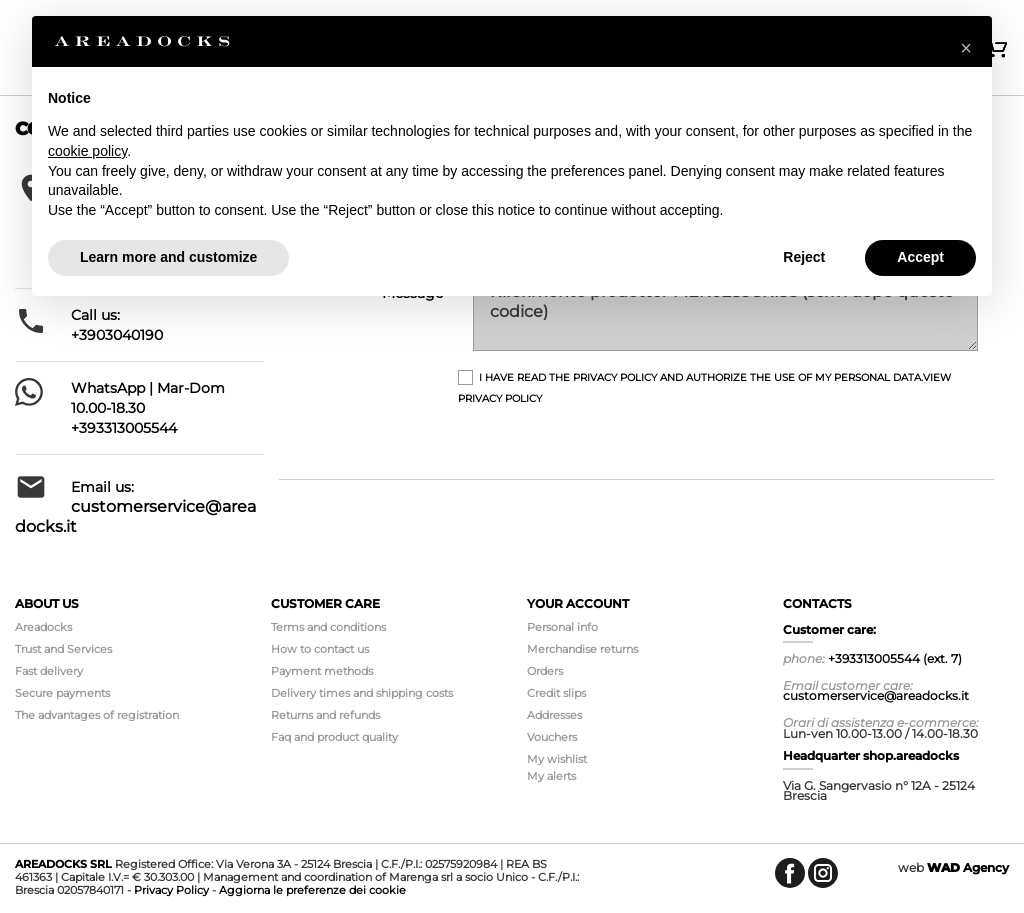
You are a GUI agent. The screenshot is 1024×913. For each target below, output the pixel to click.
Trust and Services (63, 649)
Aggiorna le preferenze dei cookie (312, 890)
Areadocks (43, 627)
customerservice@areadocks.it (876, 695)
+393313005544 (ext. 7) (895, 658)
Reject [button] (804, 257)
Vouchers (552, 737)
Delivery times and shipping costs (362, 693)
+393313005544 (124, 428)
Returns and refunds (325, 715)
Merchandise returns (582, 649)
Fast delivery (49, 671)
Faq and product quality (334, 737)
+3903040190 (117, 335)
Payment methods (322, 671)
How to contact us (320, 649)
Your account (578, 603)
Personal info (562, 627)
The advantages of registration (97, 715)
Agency (968, 867)
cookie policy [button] (87, 151)
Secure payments (62, 693)
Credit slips (556, 693)
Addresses (554, 715)
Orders (545, 671)
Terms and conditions (328, 627)
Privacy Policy (171, 890)
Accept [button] (920, 257)
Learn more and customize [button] (168, 257)
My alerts (551, 776)
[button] (966, 48)
